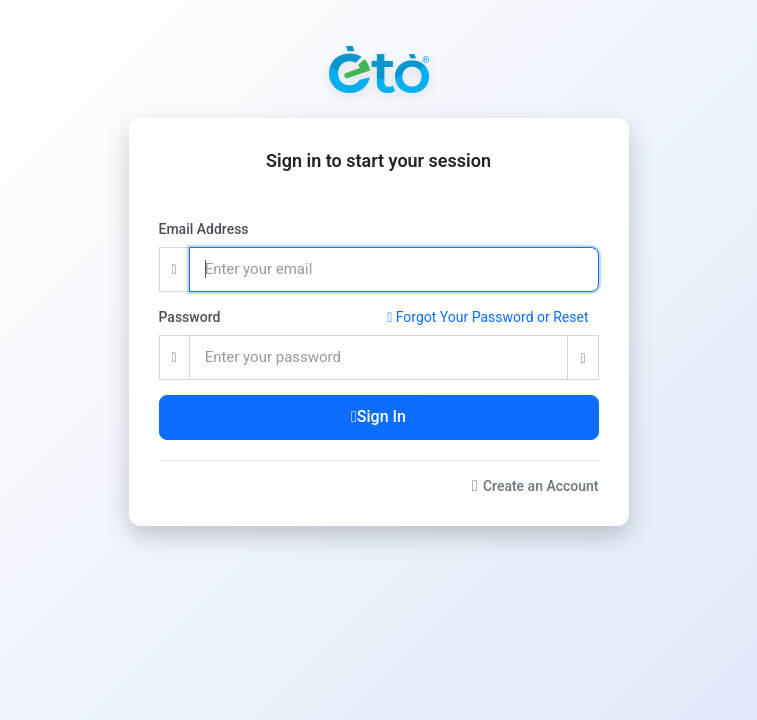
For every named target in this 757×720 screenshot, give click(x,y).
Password (190, 317)
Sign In (378, 416)
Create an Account (535, 486)
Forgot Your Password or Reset (487, 317)
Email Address (204, 229)
